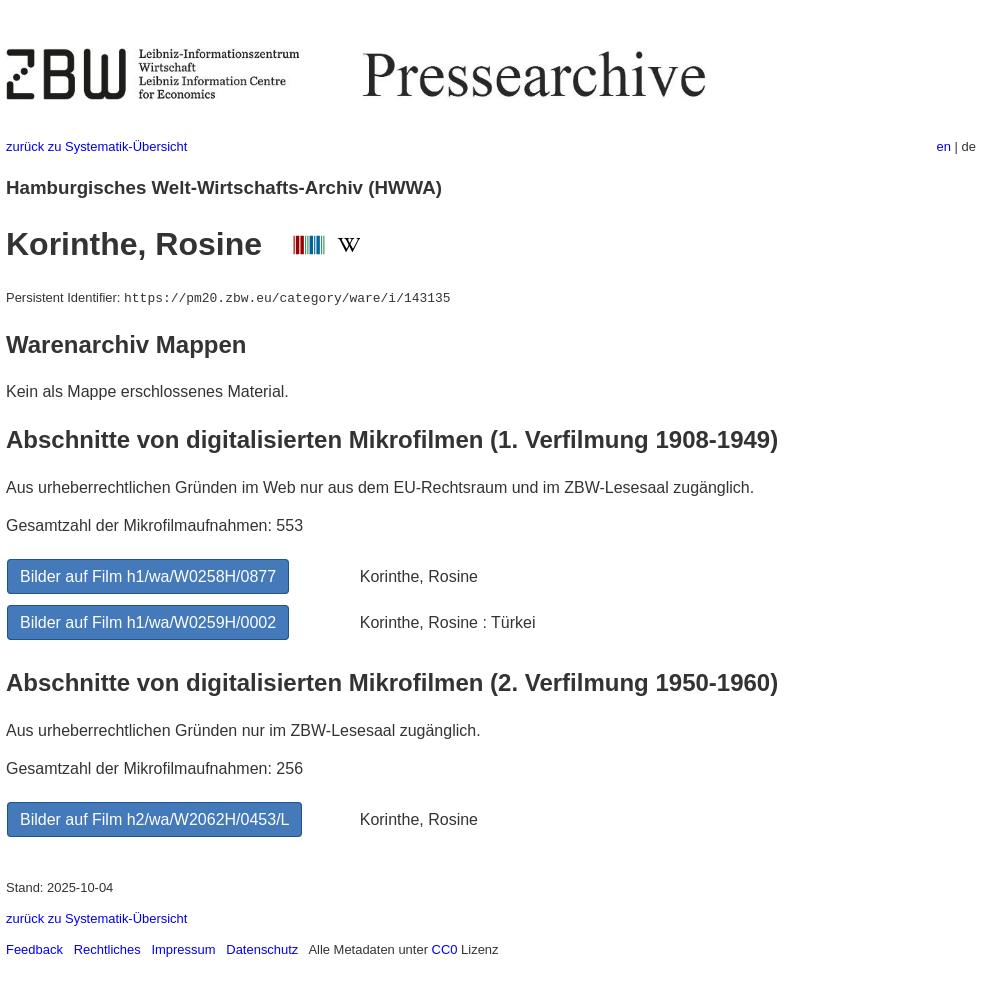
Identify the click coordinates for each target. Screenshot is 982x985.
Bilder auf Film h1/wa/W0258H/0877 (148, 576)
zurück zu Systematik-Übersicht (96, 146)
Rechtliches (107, 949)
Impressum (183, 949)
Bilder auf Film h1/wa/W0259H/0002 (148, 622)
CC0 (445, 949)
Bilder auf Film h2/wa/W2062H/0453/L (154, 819)
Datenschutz (262, 949)
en (944, 146)
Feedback (34, 949)
